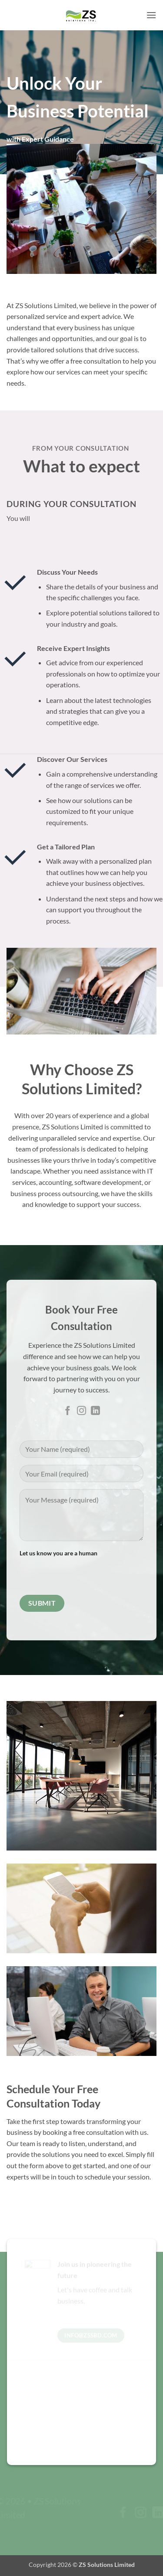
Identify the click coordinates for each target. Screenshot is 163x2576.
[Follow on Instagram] (81, 1411)
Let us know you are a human (81, 1570)
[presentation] (86, 1575)
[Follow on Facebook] (67, 1411)
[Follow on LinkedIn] (95, 1411)
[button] (151, 15)
